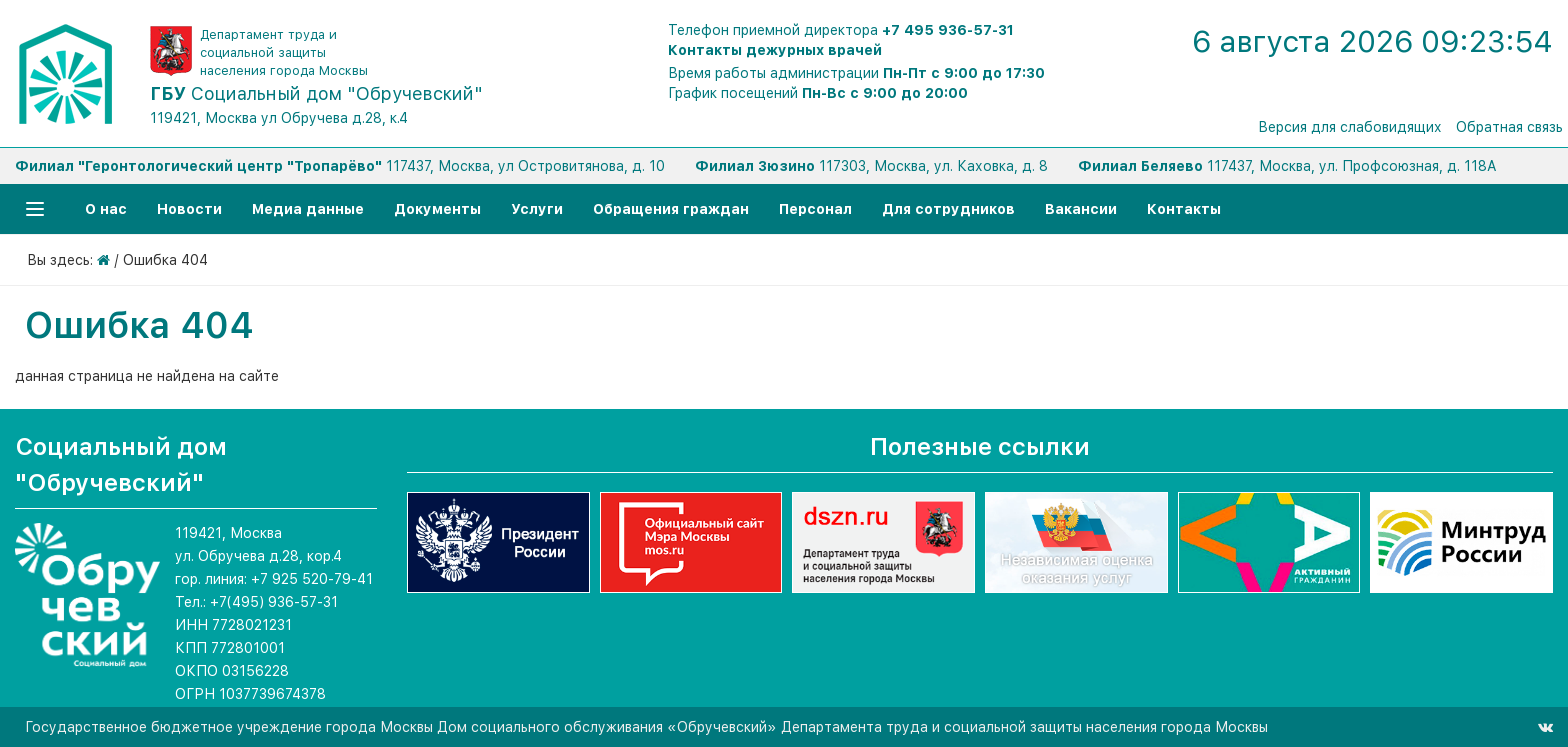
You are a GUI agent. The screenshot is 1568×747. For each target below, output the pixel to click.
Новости (189, 209)
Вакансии (1081, 209)
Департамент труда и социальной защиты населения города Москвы (284, 52)
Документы (437, 209)
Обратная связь (1509, 127)
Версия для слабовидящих (1350, 127)
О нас (106, 209)
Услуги (537, 209)
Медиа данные (308, 209)
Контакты (1184, 209)
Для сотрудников (948, 209)
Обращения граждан (671, 209)
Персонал (815, 209)
